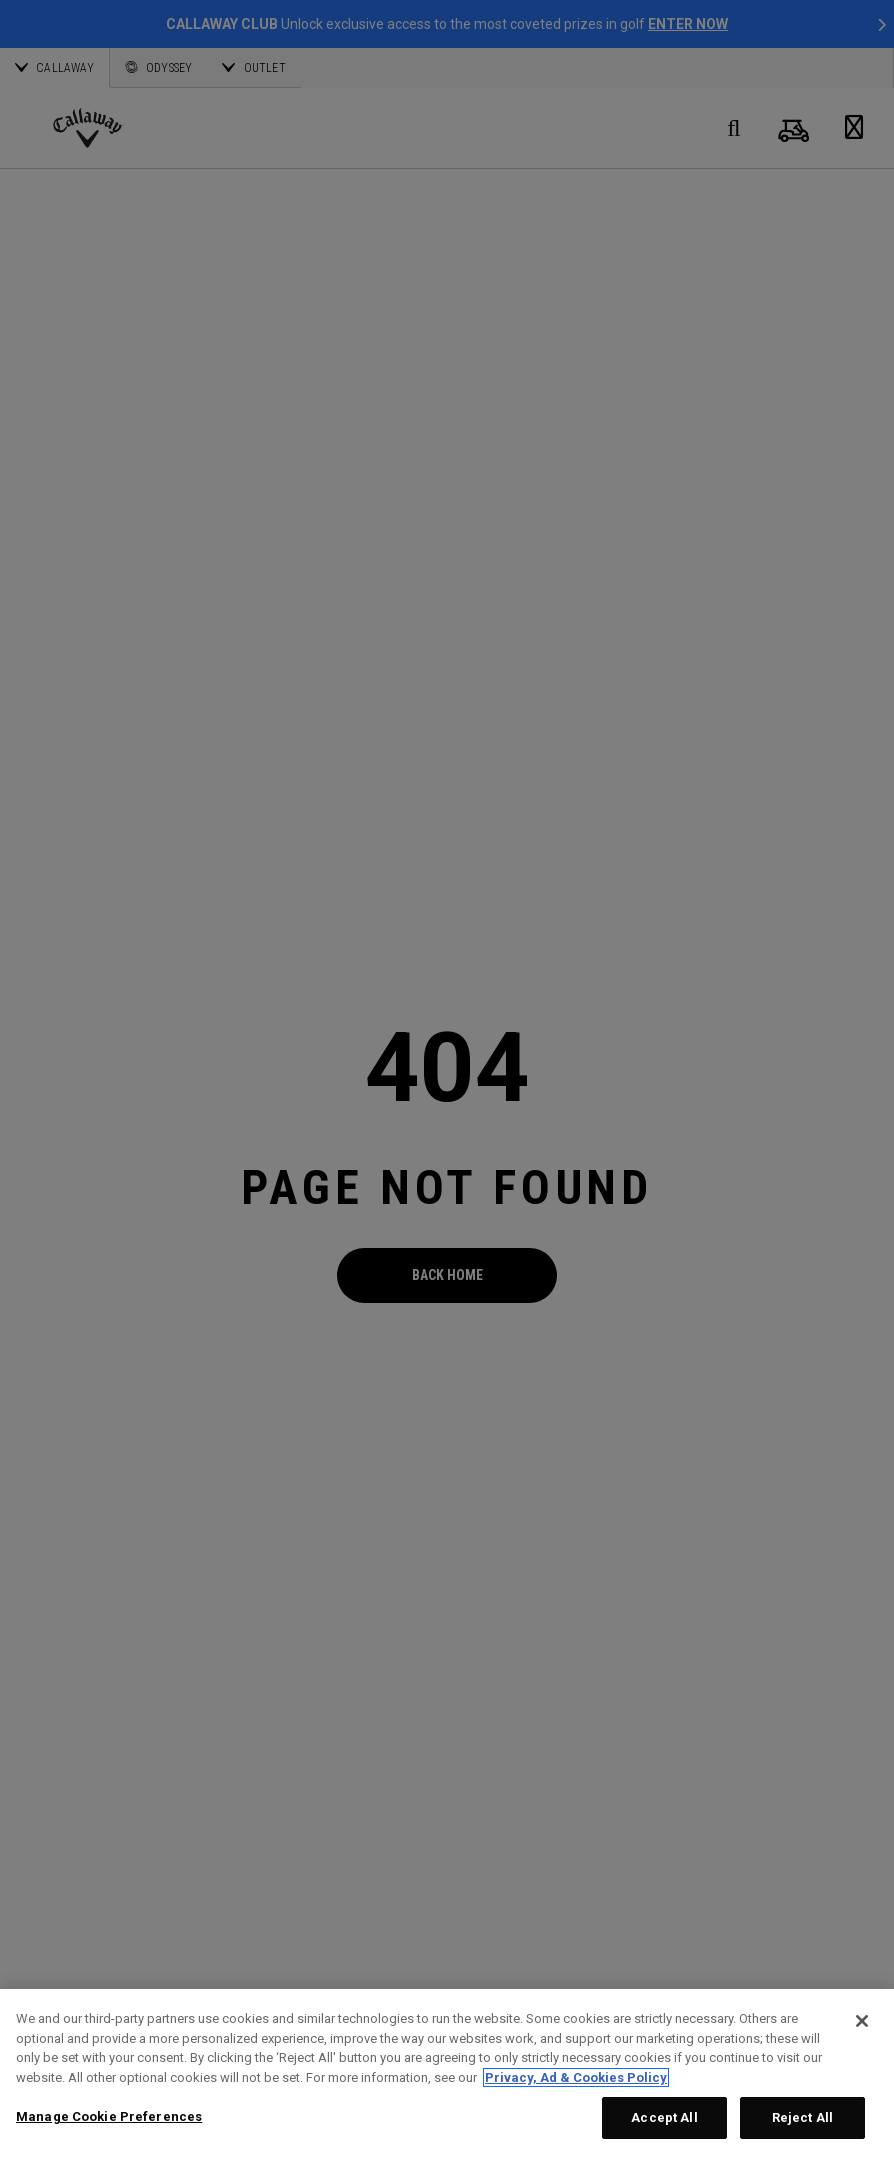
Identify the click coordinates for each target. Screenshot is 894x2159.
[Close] (862, 2021)
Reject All (802, 2117)
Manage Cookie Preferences (109, 2116)
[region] (447, 2074)
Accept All (664, 2117)
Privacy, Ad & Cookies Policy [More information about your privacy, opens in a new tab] (576, 2077)
